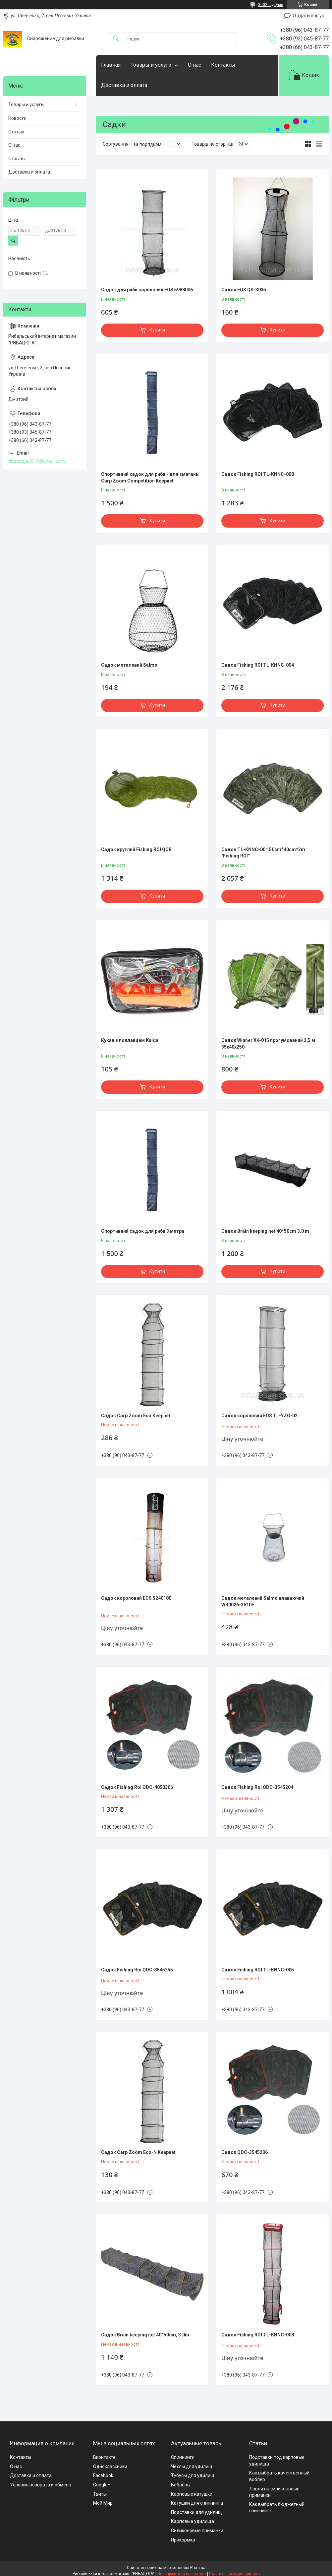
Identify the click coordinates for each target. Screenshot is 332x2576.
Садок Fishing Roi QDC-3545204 (257, 1787)
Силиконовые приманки (197, 2530)
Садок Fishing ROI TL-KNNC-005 (257, 1969)
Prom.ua (197, 2567)
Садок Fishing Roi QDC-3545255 (137, 1969)
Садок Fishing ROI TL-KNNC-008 (257, 474)
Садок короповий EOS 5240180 (136, 1598)
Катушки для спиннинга (197, 2503)
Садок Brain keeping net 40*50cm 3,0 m (265, 1231)
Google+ (101, 2484)
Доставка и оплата (124, 85)
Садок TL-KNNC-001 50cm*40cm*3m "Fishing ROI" (263, 853)
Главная (111, 65)
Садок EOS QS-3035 (243, 289)
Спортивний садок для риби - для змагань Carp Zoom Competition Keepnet (149, 477)
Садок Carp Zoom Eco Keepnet (135, 1415)
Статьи (16, 131)
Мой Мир (103, 2503)
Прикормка (183, 2539)
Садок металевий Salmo (129, 665)
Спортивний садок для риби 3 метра (142, 1231)
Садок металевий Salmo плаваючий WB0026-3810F (262, 1601)
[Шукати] (116, 39)
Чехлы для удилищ (191, 2466)
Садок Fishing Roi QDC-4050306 (137, 1787)
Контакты (223, 65)
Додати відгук (308, 15)
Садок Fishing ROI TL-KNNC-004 (257, 665)
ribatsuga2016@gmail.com (36, 461)
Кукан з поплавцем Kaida (129, 1040)
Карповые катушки (191, 2494)
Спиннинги (182, 2457)
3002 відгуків (270, 4)
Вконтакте (104, 2457)
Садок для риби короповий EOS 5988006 (147, 289)
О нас (194, 65)
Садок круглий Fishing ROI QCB (136, 849)
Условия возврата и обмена (40, 2484)
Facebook (103, 2475)
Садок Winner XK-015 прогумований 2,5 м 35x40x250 (268, 1044)
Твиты (100, 2494)
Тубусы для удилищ (192, 2475)
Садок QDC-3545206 (244, 2152)
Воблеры (181, 2484)
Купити (157, 329)
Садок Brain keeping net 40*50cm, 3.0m (145, 2334)
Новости (17, 118)
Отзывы (17, 158)
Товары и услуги (151, 65)
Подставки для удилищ (196, 2512)
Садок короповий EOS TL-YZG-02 (259, 1415)
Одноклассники (110, 2466)
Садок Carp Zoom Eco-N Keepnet (138, 2152)
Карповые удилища (192, 2521)
